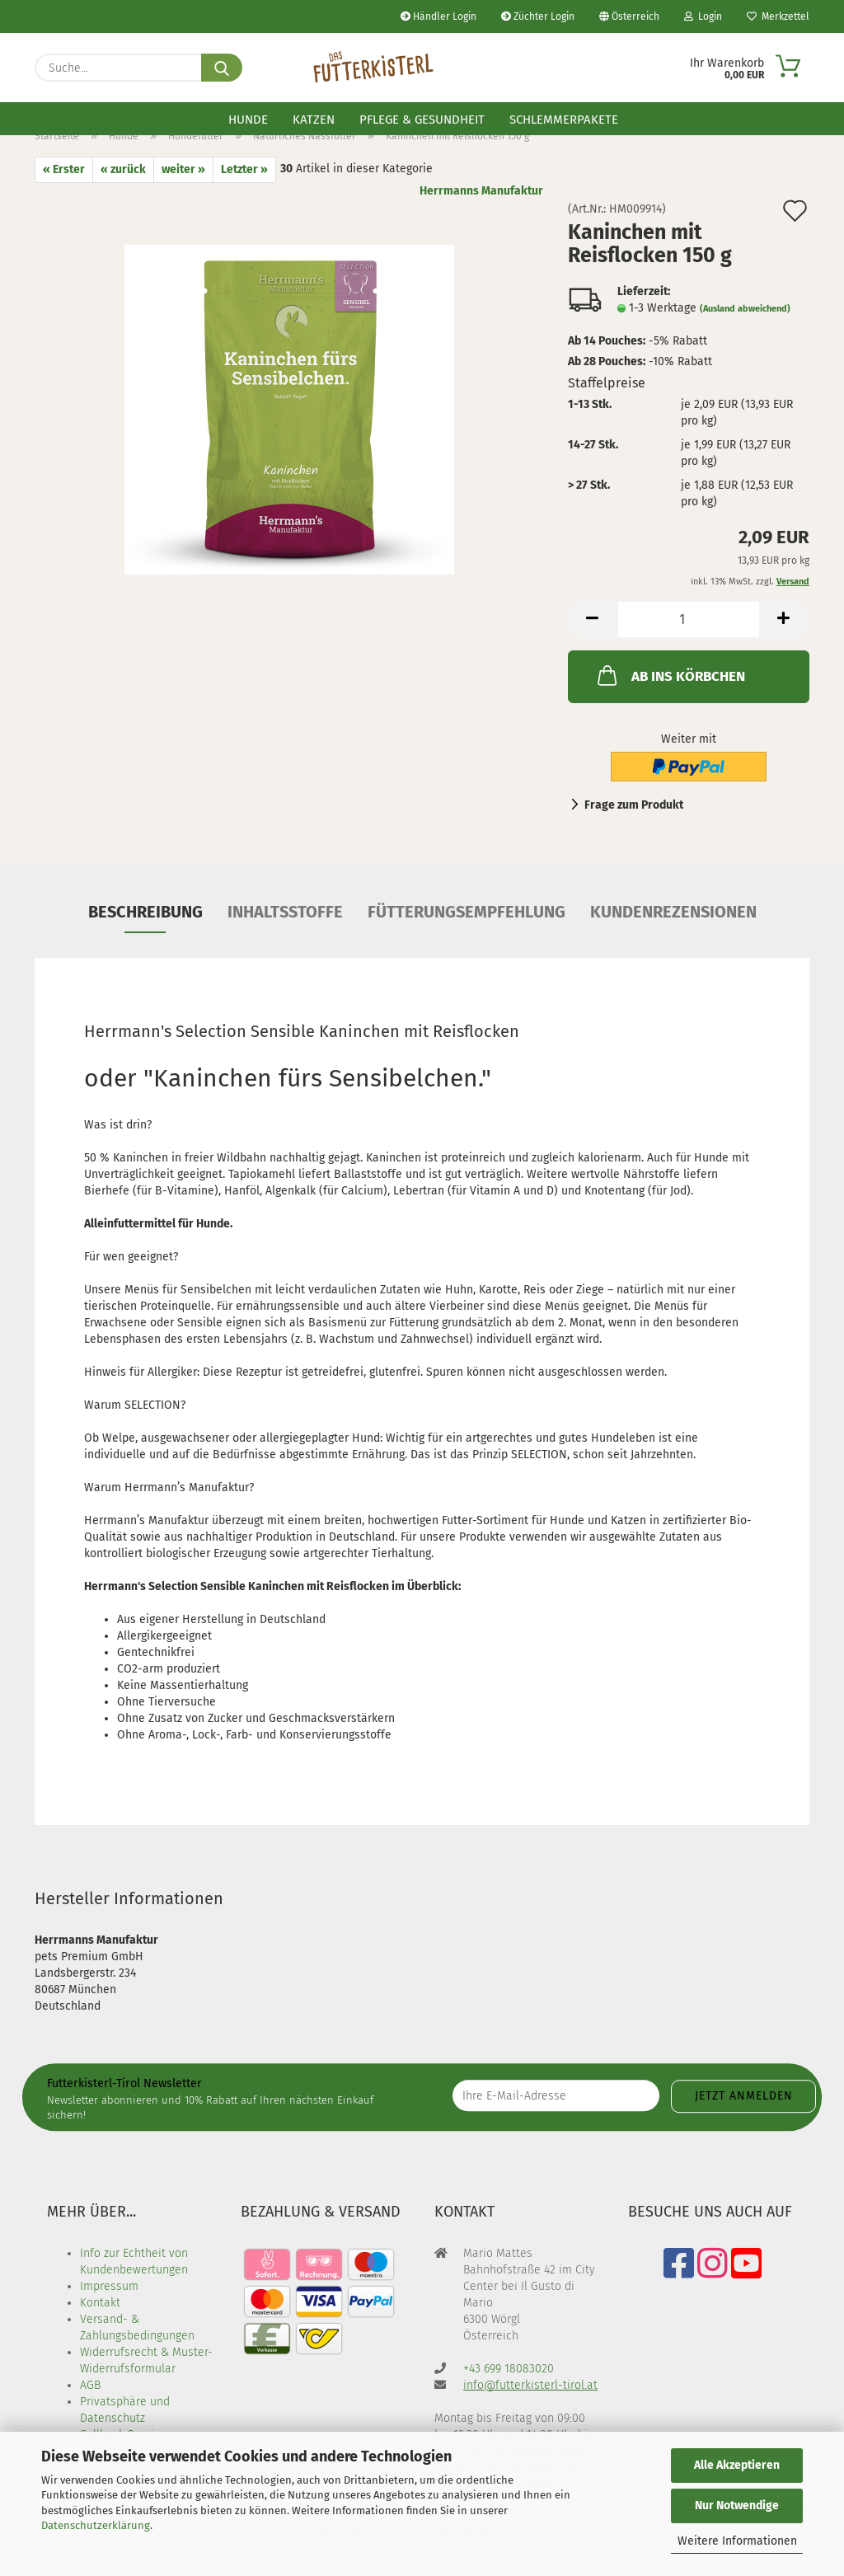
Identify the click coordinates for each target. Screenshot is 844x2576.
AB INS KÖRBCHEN (669, 675)
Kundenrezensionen (673, 912)
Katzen (314, 119)
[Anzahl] (688, 619)
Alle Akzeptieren (737, 2465)
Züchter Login (537, 16)
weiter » (183, 169)
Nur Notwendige (737, 2506)
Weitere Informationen (737, 2541)
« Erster (64, 169)
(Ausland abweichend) (745, 308)
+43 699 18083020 (508, 2369)
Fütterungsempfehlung (466, 912)
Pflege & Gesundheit (422, 119)
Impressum (109, 2286)
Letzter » (244, 169)
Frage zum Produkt (633, 805)
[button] (592, 619)
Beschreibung (145, 912)
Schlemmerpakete (563, 119)
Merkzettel (778, 16)
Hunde (248, 119)
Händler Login (438, 16)
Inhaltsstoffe (285, 912)
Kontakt (100, 2303)
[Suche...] (221, 68)
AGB (90, 2385)
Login (703, 16)
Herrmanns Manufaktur (481, 191)
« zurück (123, 169)
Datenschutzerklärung (95, 2525)
